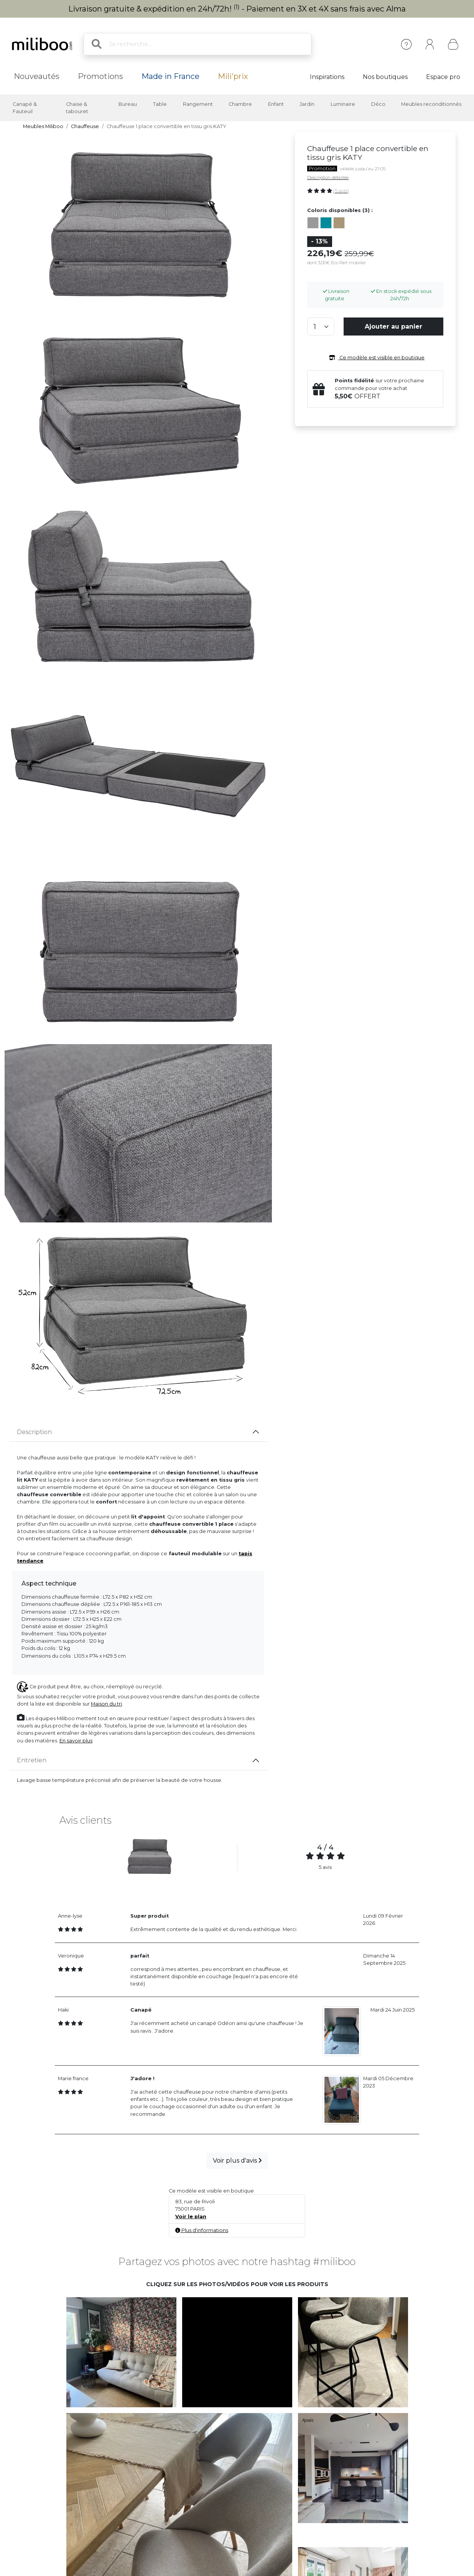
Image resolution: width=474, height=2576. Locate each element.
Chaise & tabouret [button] (77, 107)
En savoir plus (75, 1741)
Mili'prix (233, 76)
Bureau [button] (127, 104)
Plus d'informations (201, 2230)
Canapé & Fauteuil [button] (25, 107)
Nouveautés (36, 76)
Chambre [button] (240, 104)
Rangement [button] (198, 104)
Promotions (100, 76)
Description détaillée (328, 177)
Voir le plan (190, 2216)
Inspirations (327, 77)
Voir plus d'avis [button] (237, 2160)
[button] (121, 2352)
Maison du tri (106, 1704)
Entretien (31, 1760)
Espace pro (443, 77)
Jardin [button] (307, 104)
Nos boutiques (385, 77)
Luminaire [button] (343, 104)
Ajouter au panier (393, 326)
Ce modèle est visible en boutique (375, 357)
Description (34, 1432)
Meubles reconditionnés (431, 104)
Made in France (170, 76)
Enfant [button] (276, 104)
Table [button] (160, 104)
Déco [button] (378, 104)
